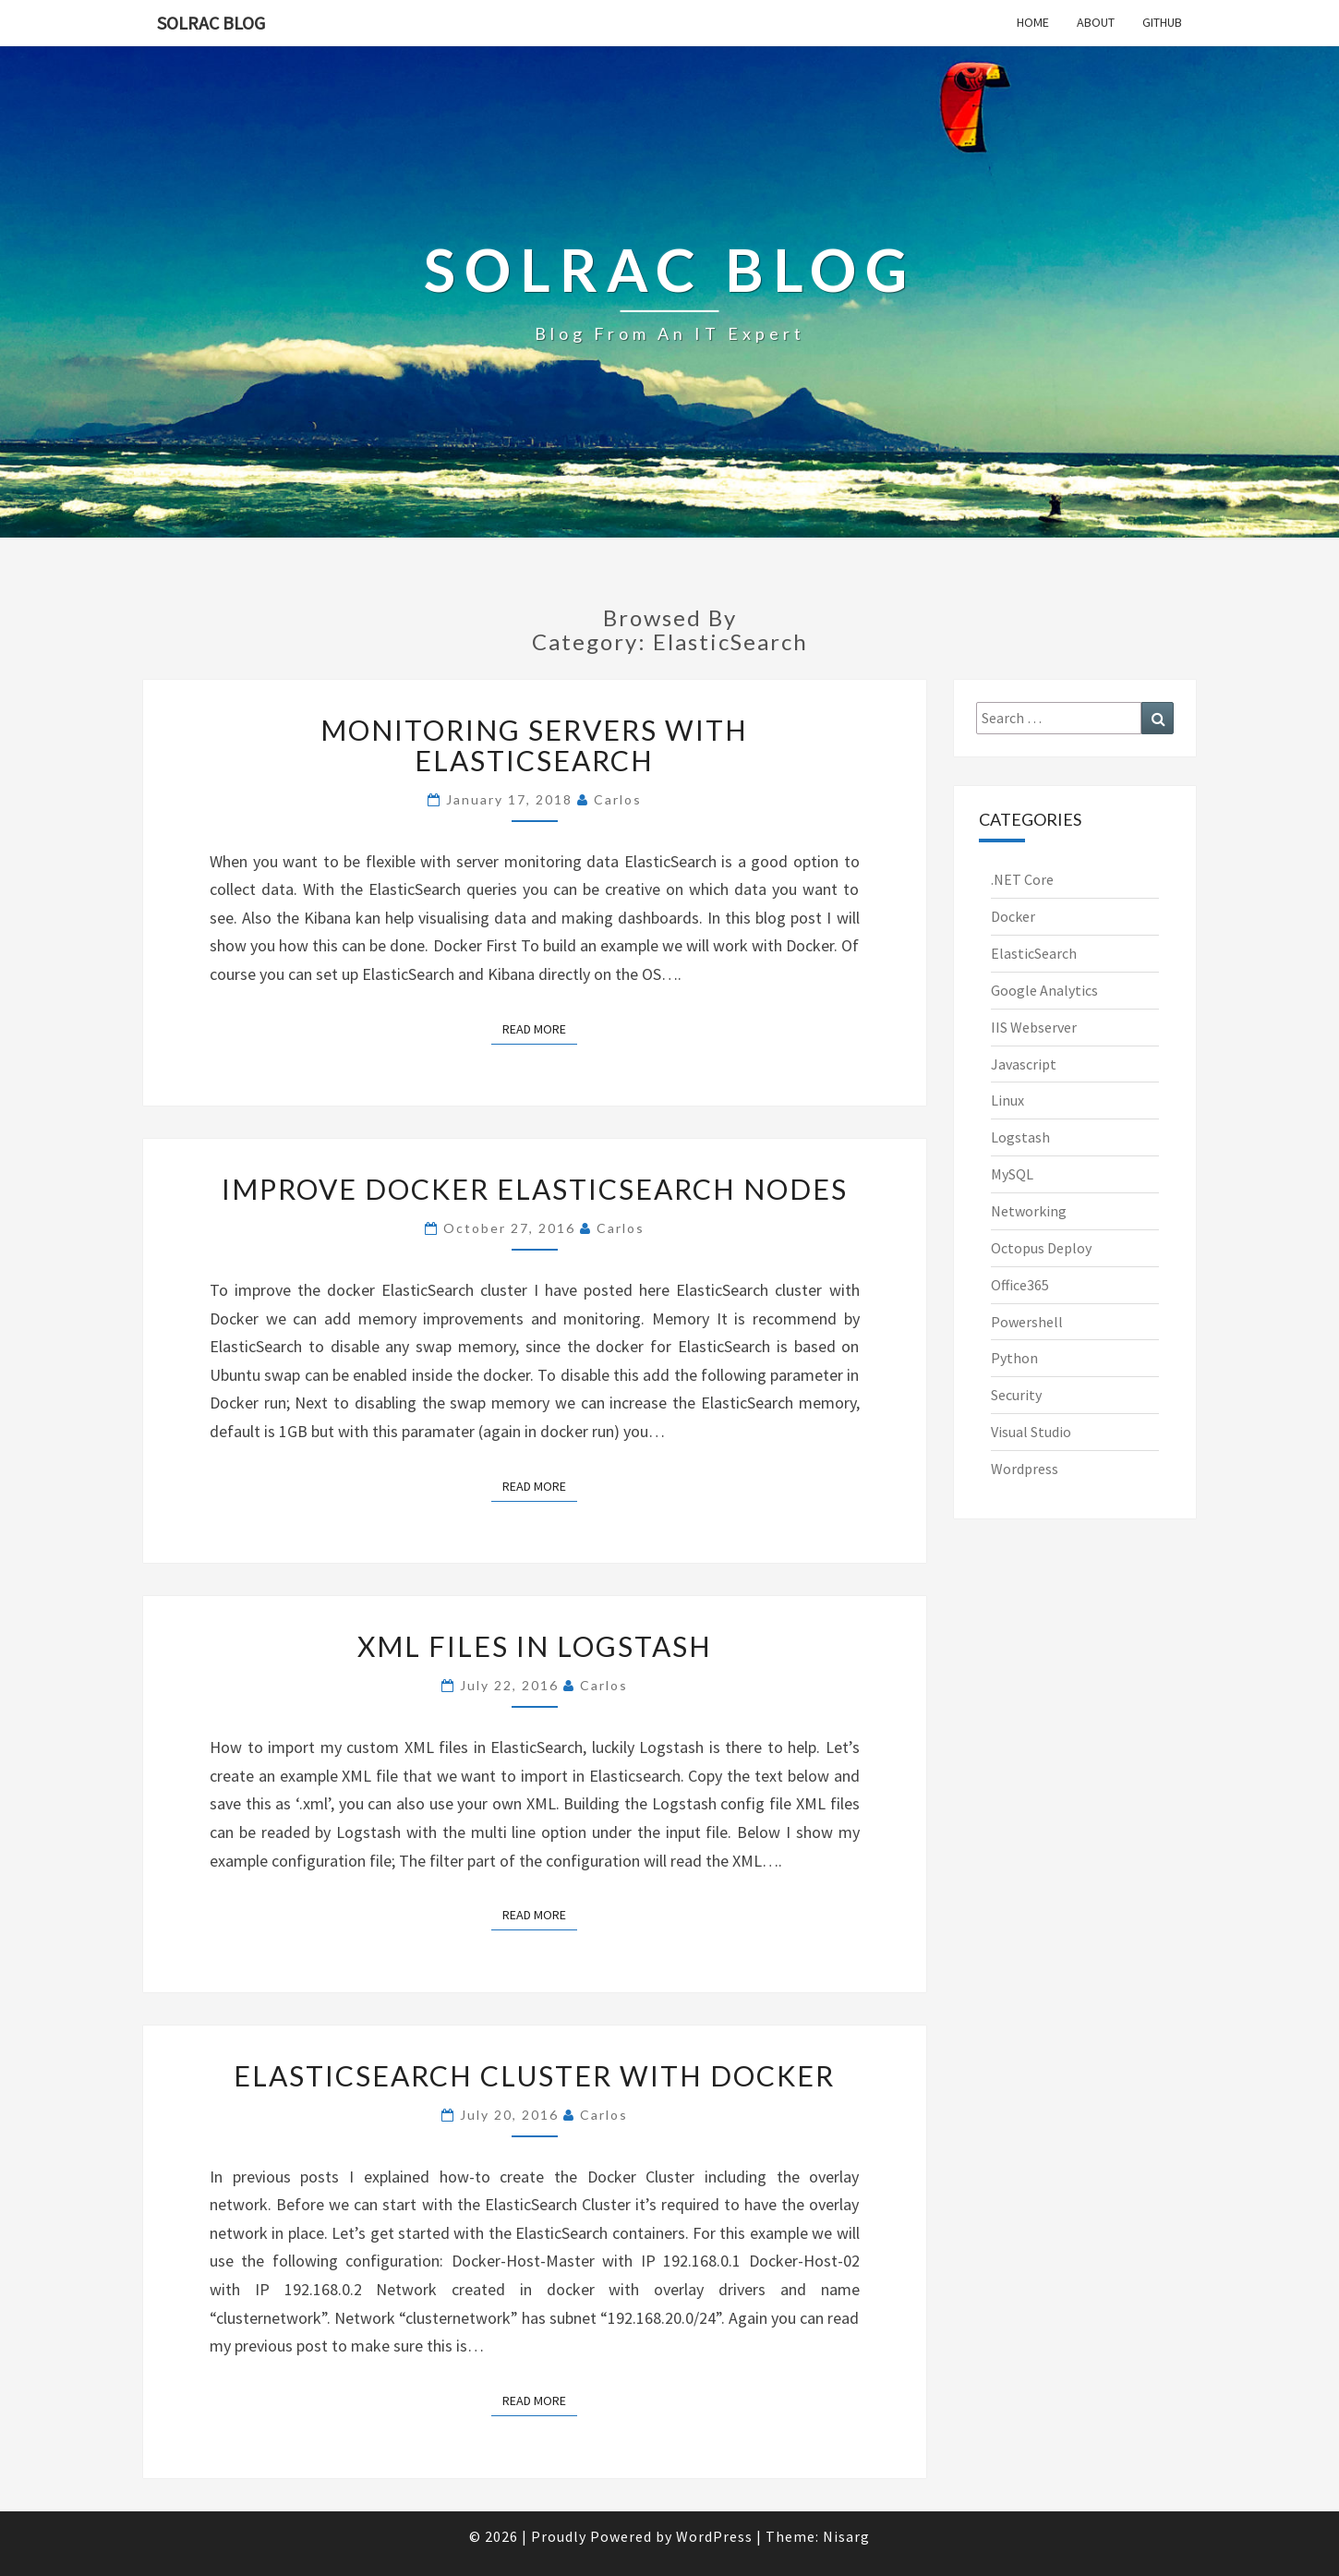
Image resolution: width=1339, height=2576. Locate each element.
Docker (1013, 916)
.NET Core (1022, 879)
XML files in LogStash (534, 1646)
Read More (539, 1028)
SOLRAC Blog (211, 22)
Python (1014, 1357)
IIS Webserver (1034, 1027)
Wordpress (1024, 1468)
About (1096, 22)
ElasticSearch (1034, 953)
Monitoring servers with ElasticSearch (534, 745)
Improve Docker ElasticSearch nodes (535, 1188)
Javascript (1023, 1064)
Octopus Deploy (1041, 1248)
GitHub (1162, 22)
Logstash (1020, 1137)
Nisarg (846, 2536)
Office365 (1020, 1285)
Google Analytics (1044, 990)
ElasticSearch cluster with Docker (534, 2075)
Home (1033, 22)
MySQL (1012, 1174)
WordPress (714, 2536)
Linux (1007, 1100)
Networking (1029, 1211)
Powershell (1027, 1321)
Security (1016, 1394)
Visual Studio (1031, 1431)
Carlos (618, 799)
